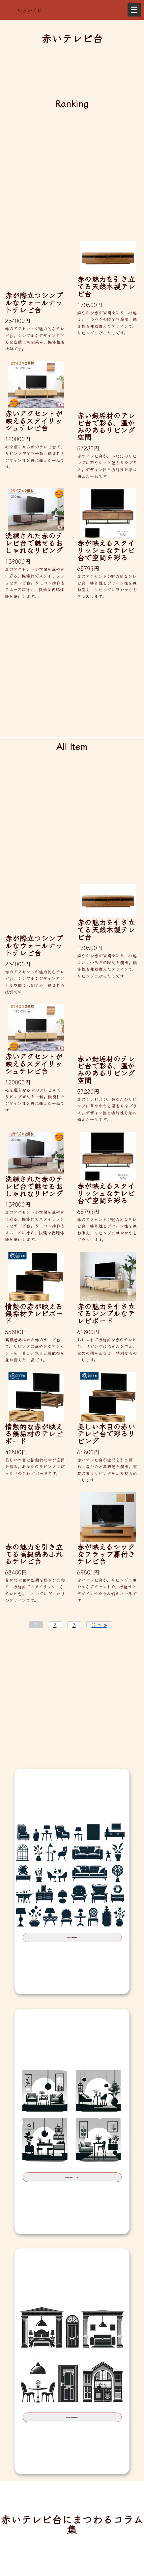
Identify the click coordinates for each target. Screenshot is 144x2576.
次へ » (99, 1624)
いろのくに (29, 10)
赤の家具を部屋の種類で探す (72, 2429)
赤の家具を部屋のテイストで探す (72, 2184)
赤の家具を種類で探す (72, 1940)
